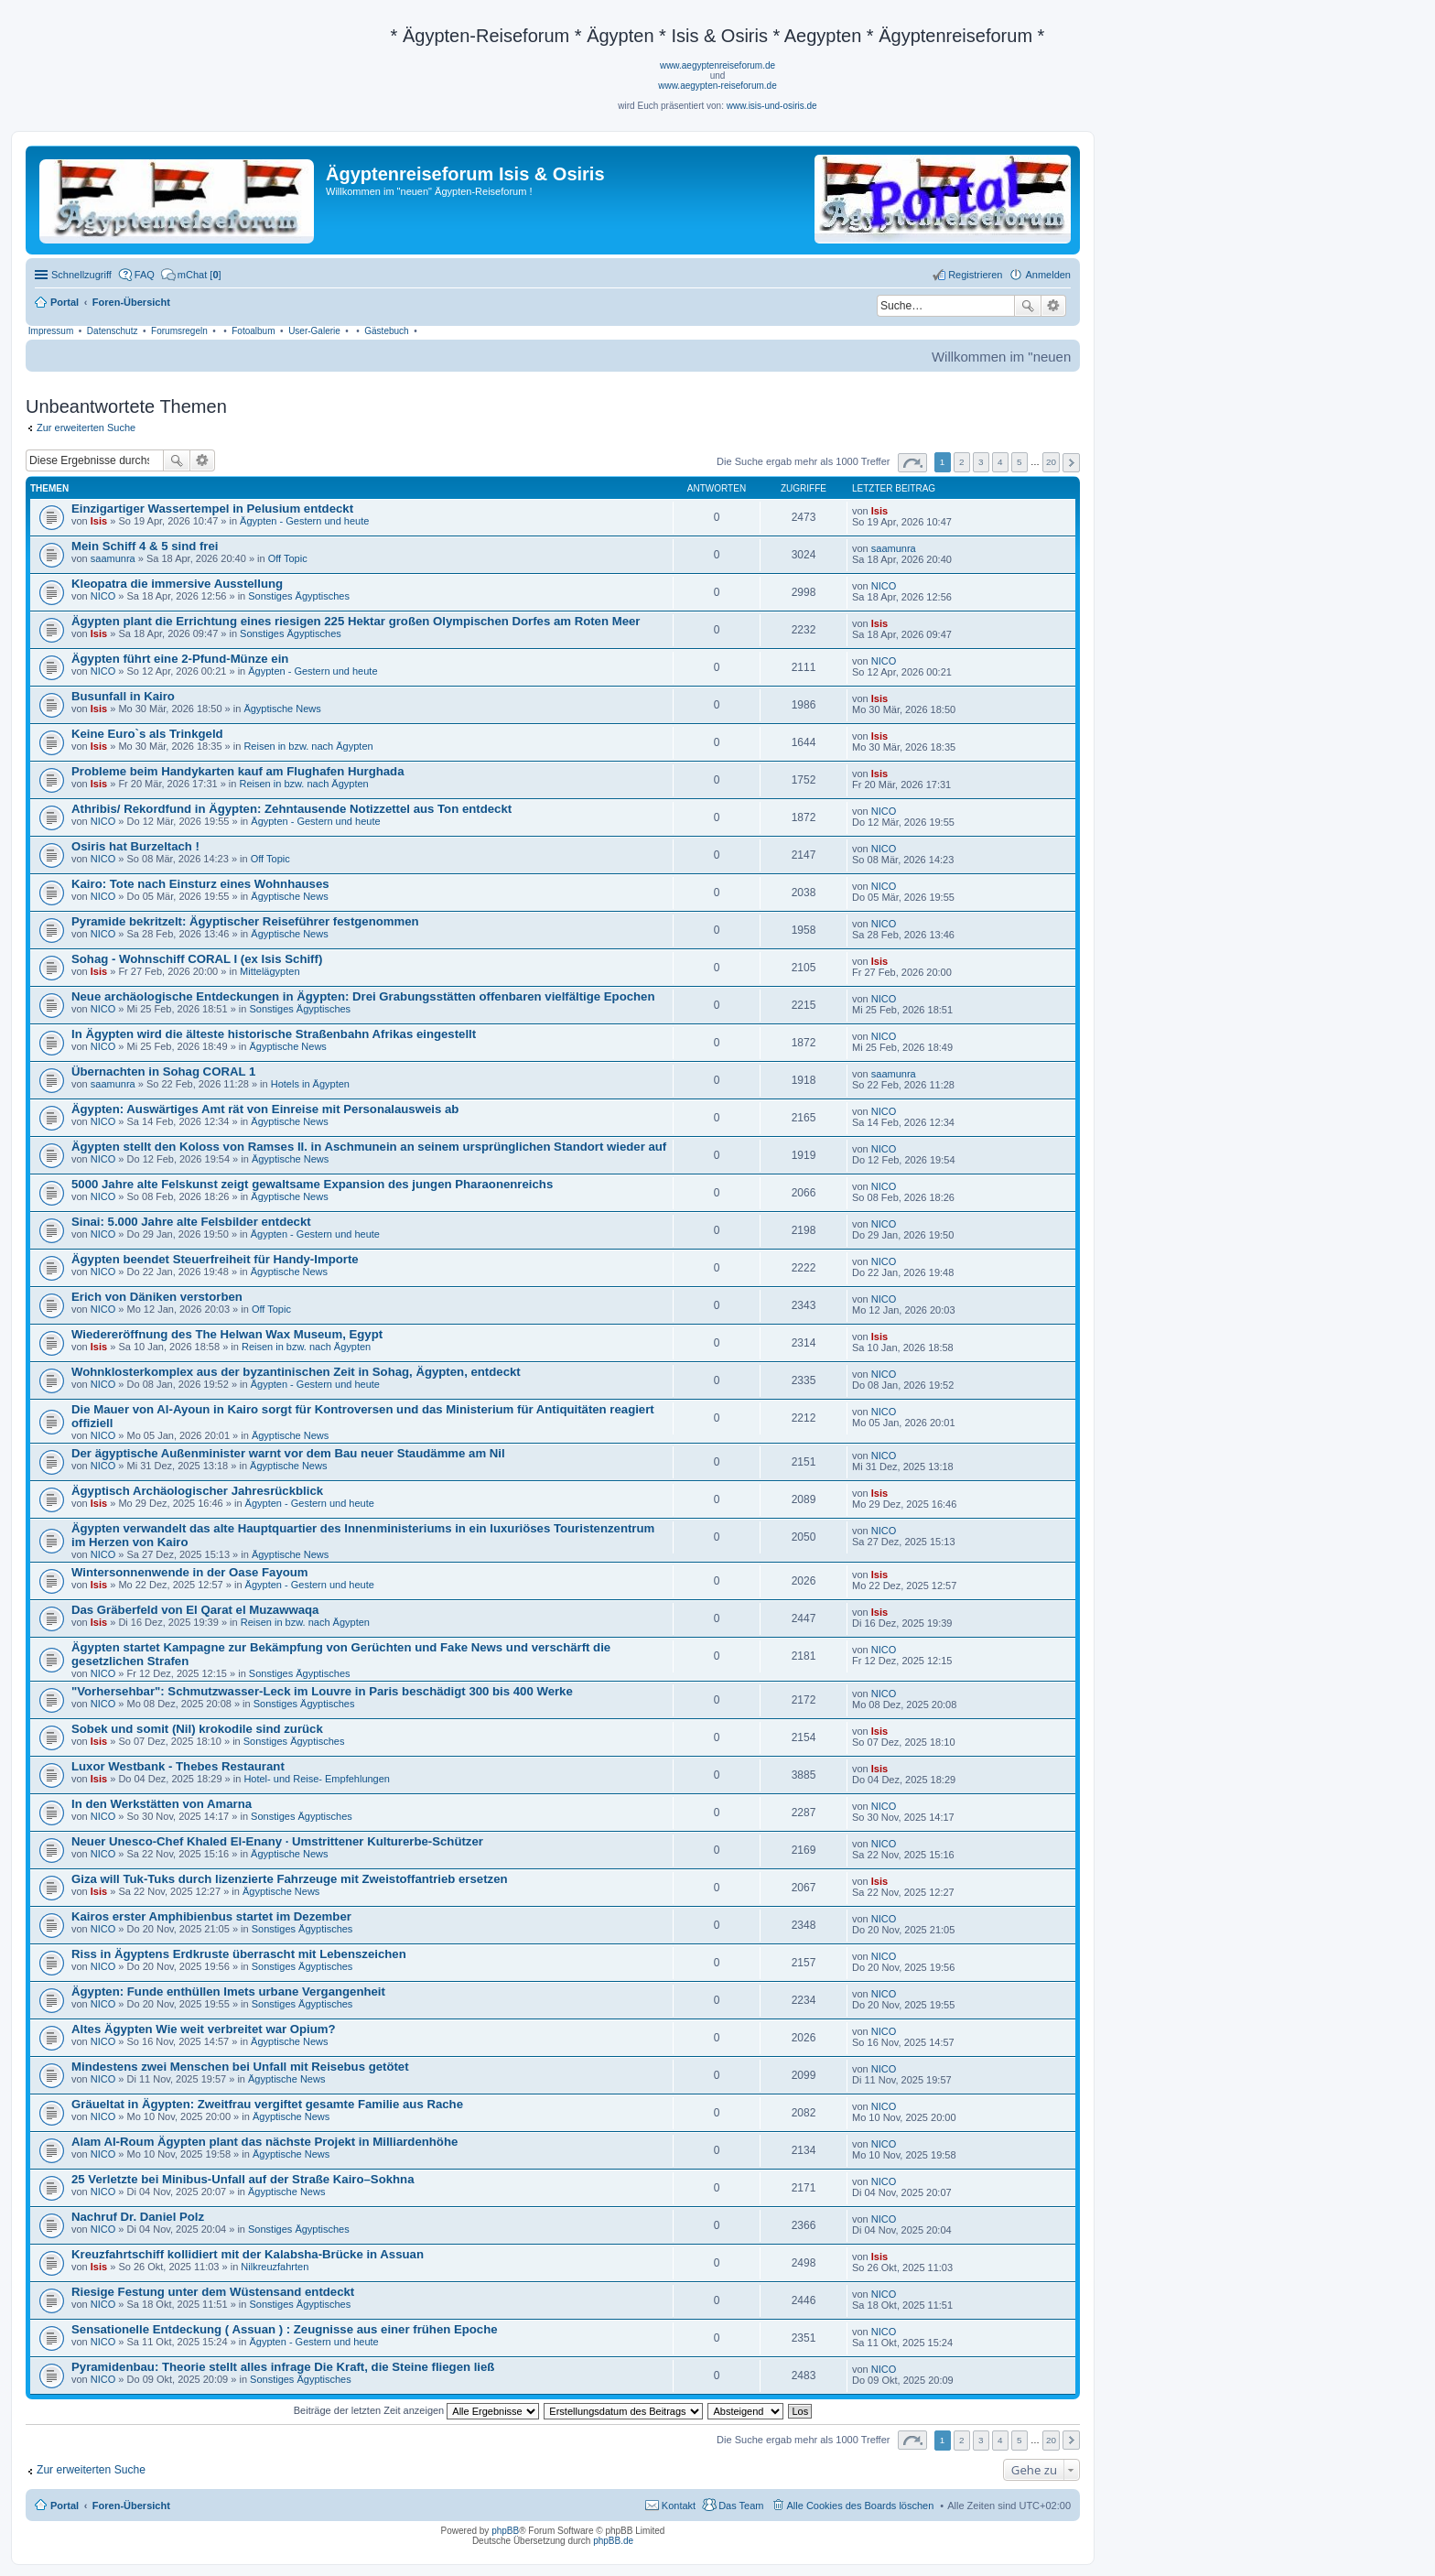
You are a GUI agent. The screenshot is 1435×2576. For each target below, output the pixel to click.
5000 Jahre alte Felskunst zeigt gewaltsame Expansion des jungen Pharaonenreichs (312, 1184)
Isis (99, 520)
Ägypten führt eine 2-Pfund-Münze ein (179, 659)
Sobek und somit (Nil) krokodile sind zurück (197, 1729)
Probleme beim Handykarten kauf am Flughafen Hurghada (237, 771)
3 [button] (981, 462)
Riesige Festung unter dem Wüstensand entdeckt (212, 2292)
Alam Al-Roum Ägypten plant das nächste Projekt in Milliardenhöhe (264, 2141)
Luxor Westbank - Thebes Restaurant (178, 1766)
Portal (64, 302)
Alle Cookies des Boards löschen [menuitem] (860, 2505)
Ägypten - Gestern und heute (304, 520)
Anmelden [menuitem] (1048, 274)
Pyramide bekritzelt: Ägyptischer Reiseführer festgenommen (245, 921)
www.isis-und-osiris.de (772, 106)
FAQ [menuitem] (145, 274)
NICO (103, 595)
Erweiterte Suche (1053, 306)
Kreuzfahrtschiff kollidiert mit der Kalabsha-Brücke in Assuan (247, 2254)
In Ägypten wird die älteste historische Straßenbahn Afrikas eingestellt (273, 1034)
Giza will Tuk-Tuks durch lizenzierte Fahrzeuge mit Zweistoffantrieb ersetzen (289, 1879)
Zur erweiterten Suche (86, 427)
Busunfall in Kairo (123, 696)
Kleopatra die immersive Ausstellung (177, 583)
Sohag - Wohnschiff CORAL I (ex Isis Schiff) (196, 959)
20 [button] (1051, 462)
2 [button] (962, 462)
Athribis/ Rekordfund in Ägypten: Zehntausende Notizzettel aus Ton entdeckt (291, 809)
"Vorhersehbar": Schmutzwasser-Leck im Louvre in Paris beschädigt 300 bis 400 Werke (322, 1691)
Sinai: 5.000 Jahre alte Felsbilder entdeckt (191, 1221)
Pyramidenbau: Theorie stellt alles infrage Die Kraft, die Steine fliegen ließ (282, 2367)
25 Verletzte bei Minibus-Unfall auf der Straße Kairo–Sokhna (242, 2179)
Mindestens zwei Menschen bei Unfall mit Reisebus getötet (240, 2066)
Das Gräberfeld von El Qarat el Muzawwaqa (194, 1610)
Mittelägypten (269, 971)
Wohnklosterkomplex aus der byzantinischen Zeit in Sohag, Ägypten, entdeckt (296, 1372)
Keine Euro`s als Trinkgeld (147, 734)
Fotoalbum (253, 331)
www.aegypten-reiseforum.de (717, 86)
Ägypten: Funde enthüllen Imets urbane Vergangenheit (228, 1991)
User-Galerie (314, 331)
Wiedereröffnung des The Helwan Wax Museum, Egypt (227, 1334)
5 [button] (1019, 462)
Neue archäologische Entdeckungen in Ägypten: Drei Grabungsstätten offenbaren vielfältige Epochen (363, 996)
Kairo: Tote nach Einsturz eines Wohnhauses (200, 884)
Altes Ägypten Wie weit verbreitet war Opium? (203, 2029)
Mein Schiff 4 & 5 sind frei (144, 546)
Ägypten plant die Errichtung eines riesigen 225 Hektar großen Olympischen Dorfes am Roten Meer (355, 621)
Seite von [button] (912, 462)
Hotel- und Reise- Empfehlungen (316, 1778)
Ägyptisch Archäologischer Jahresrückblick (197, 1491)
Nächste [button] (1071, 462)
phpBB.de (613, 2541)
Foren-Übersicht (131, 2505)
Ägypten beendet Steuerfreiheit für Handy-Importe (215, 1259)
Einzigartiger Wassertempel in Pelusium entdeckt (212, 508)
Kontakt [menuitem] (679, 2505)
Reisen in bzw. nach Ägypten (307, 746)
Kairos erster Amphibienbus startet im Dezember (211, 1916)
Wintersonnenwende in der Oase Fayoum (189, 1572)
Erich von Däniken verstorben (157, 1297)
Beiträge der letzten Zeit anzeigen (417, 2410)
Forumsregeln (179, 331)
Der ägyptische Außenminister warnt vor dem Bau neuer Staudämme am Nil (288, 1453)
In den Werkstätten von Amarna (161, 1804)
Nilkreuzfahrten (274, 2266)
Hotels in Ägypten (310, 1083)
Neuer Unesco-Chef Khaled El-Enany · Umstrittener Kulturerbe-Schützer (277, 1841)
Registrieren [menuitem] (975, 274)
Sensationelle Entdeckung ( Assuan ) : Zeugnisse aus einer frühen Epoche (284, 2329)
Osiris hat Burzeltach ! (135, 846)
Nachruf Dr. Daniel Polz (137, 2217)
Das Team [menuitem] (740, 2505)
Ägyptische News (281, 708)
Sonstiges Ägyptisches (299, 595)
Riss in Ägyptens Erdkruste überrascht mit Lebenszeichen (238, 1954)
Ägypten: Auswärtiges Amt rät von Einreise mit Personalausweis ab (265, 1109)
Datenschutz (112, 331)
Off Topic (288, 558)
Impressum (50, 331)
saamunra (113, 558)
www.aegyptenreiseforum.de (717, 65)
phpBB (505, 2531)
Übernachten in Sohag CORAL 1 (163, 1071)
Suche (1027, 306)
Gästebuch (386, 331)
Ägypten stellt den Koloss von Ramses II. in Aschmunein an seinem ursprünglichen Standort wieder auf (368, 1146)
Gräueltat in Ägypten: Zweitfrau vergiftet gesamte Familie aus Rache (267, 2104)
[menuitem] (191, 275)
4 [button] (1000, 462)
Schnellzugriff (81, 274)
